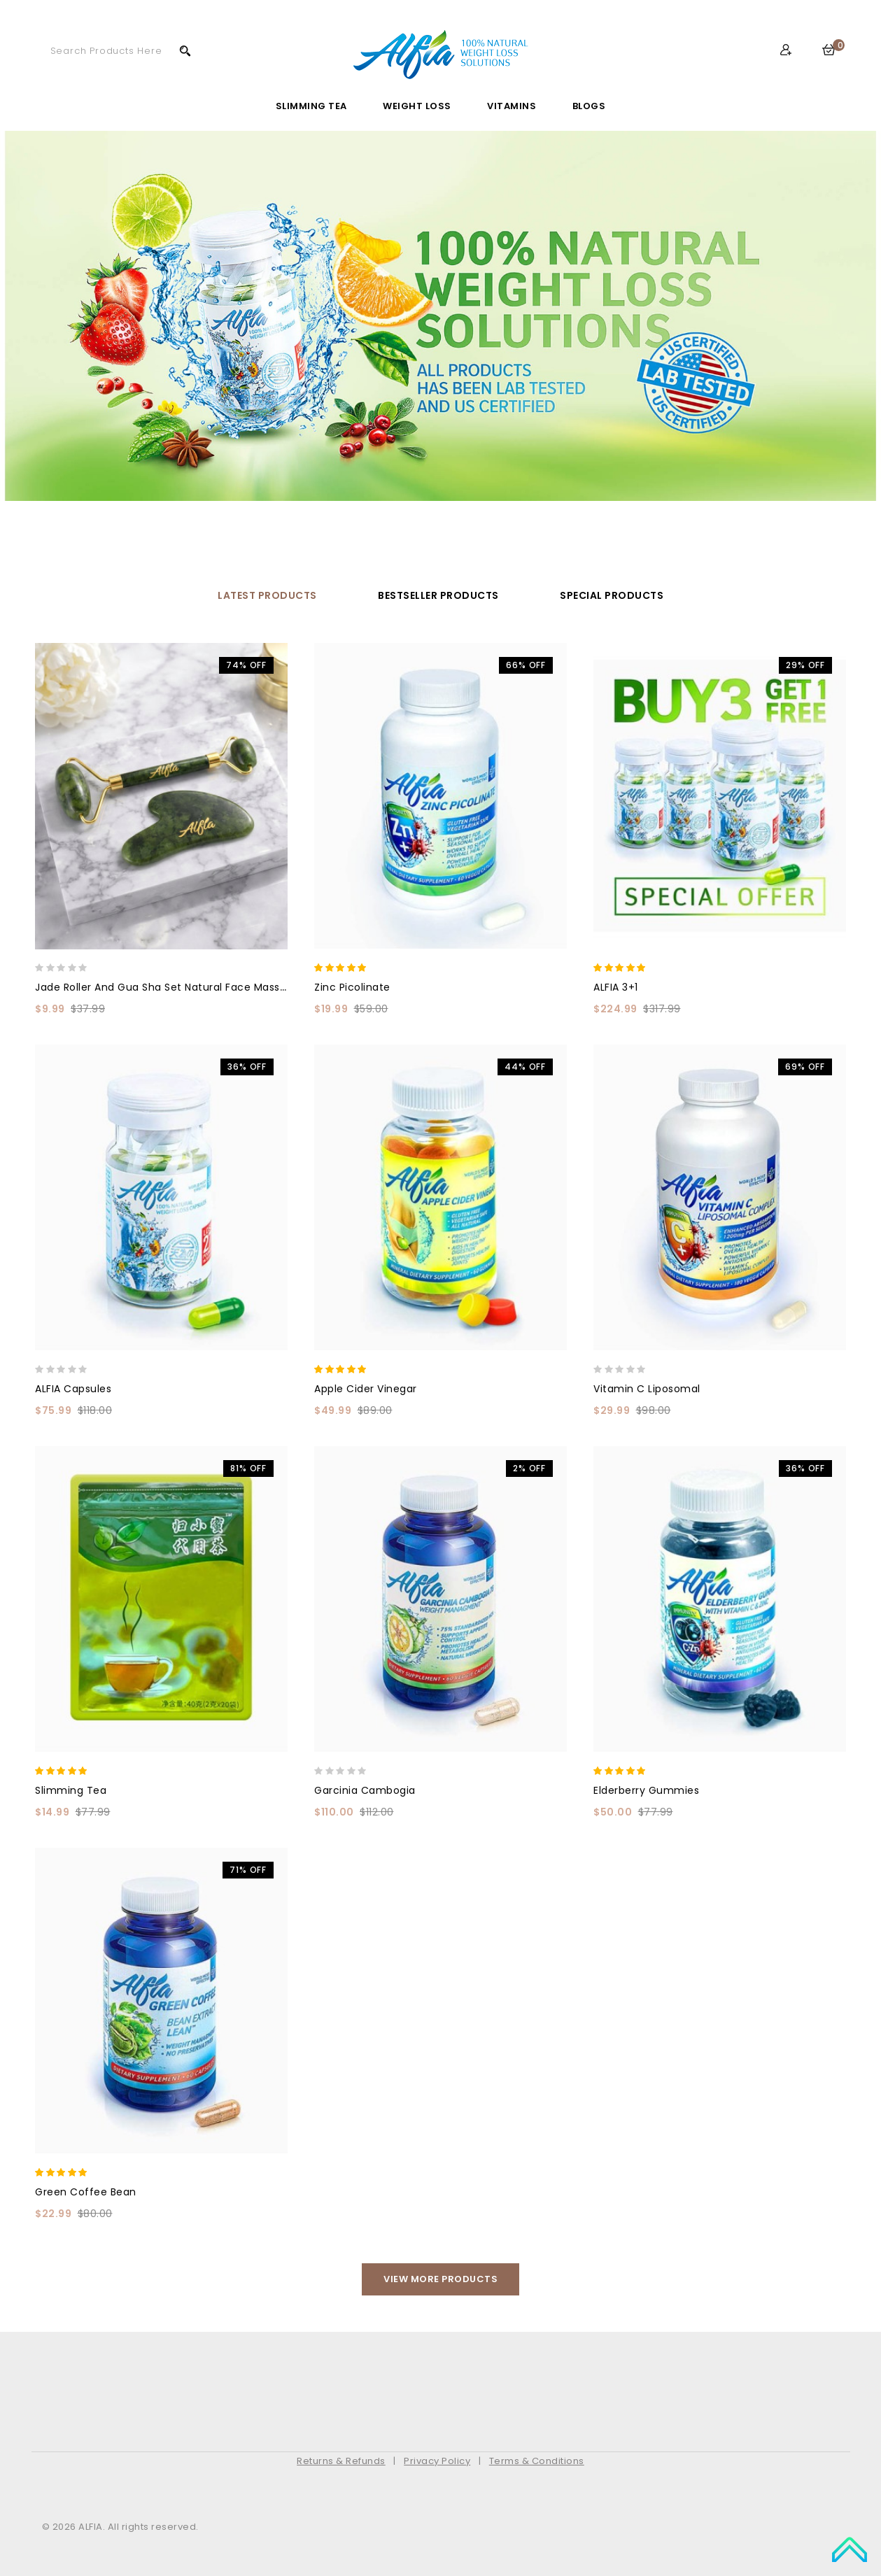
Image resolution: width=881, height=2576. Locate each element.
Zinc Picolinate (352, 987)
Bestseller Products (438, 595)
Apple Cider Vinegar (365, 1389)
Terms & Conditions (536, 2461)
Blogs (589, 106)
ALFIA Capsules (73, 1389)
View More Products (440, 2279)
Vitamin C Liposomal (646, 1389)
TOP (849, 2548)
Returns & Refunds (341, 2461)
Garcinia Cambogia (365, 1790)
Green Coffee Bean (85, 2192)
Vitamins (511, 106)
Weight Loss (417, 106)
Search (185, 49)
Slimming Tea (311, 106)
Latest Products (267, 595)
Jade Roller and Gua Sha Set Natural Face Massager (169, 987)
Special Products (611, 595)
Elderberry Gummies (646, 1790)
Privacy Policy (437, 2461)
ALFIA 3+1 (615, 987)
